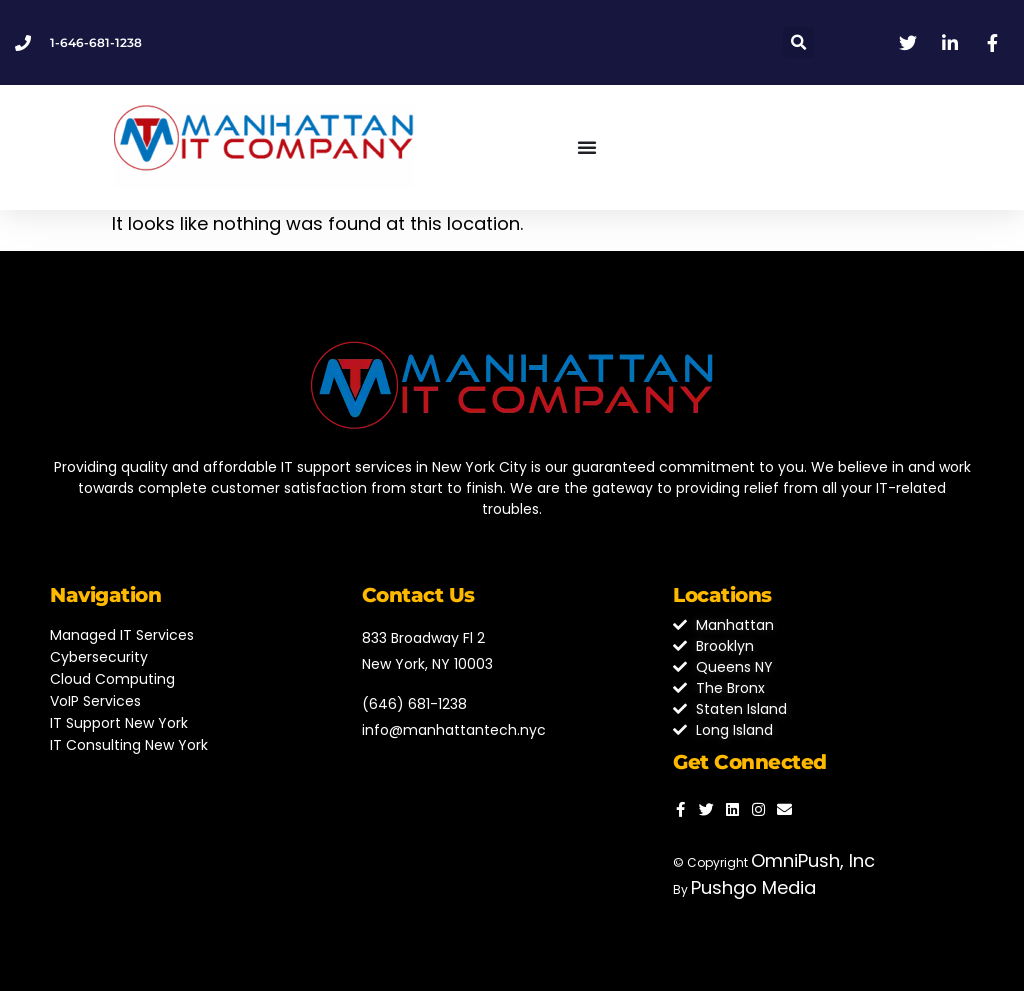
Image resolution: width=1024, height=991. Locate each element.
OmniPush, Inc (813, 860)
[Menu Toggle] (587, 147)
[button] (798, 42)
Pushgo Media (753, 887)
